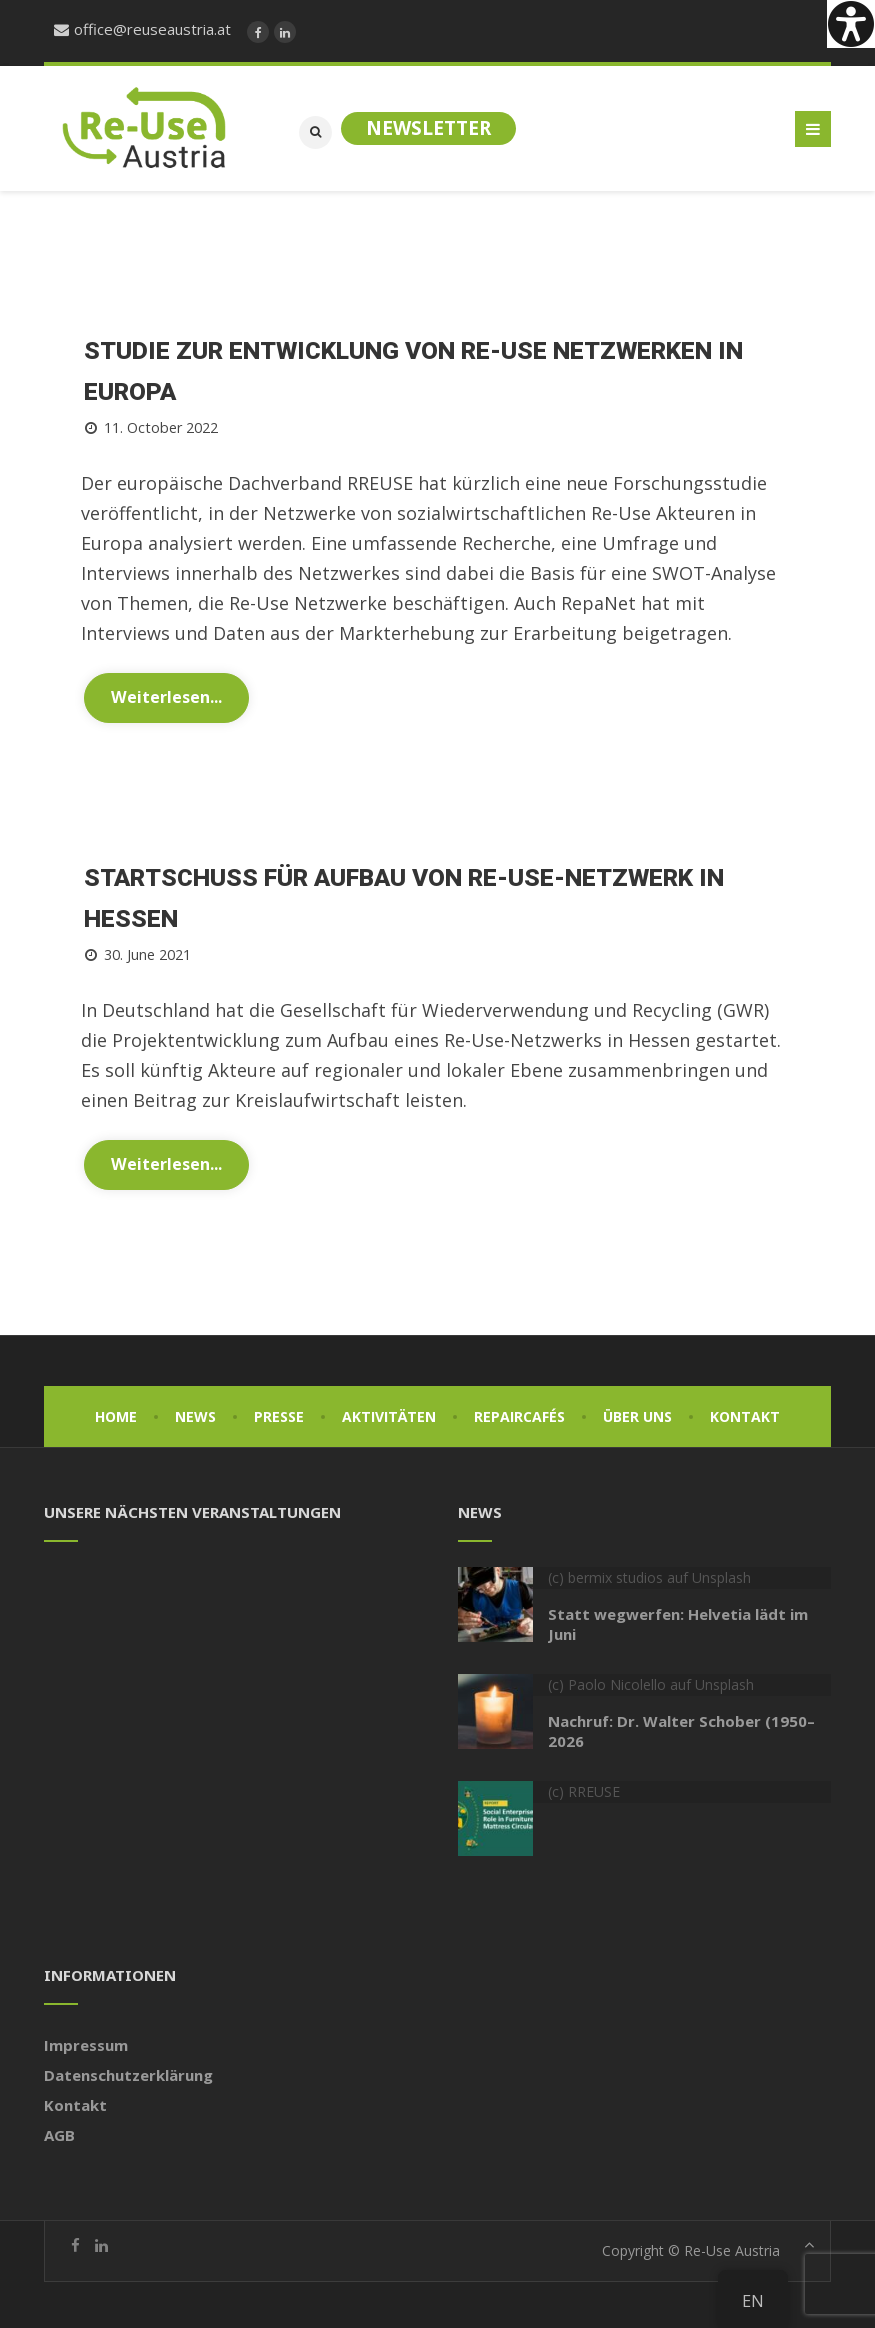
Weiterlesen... (166, 695)
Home (116, 1412)
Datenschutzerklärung (128, 2071)
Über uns (637, 1412)
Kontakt (745, 1412)
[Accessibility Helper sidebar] (851, 24)
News (195, 1412)
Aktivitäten (389, 1412)
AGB (59, 2131)
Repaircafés (519, 1412)
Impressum (86, 2041)
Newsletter (428, 128)
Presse (279, 1412)
